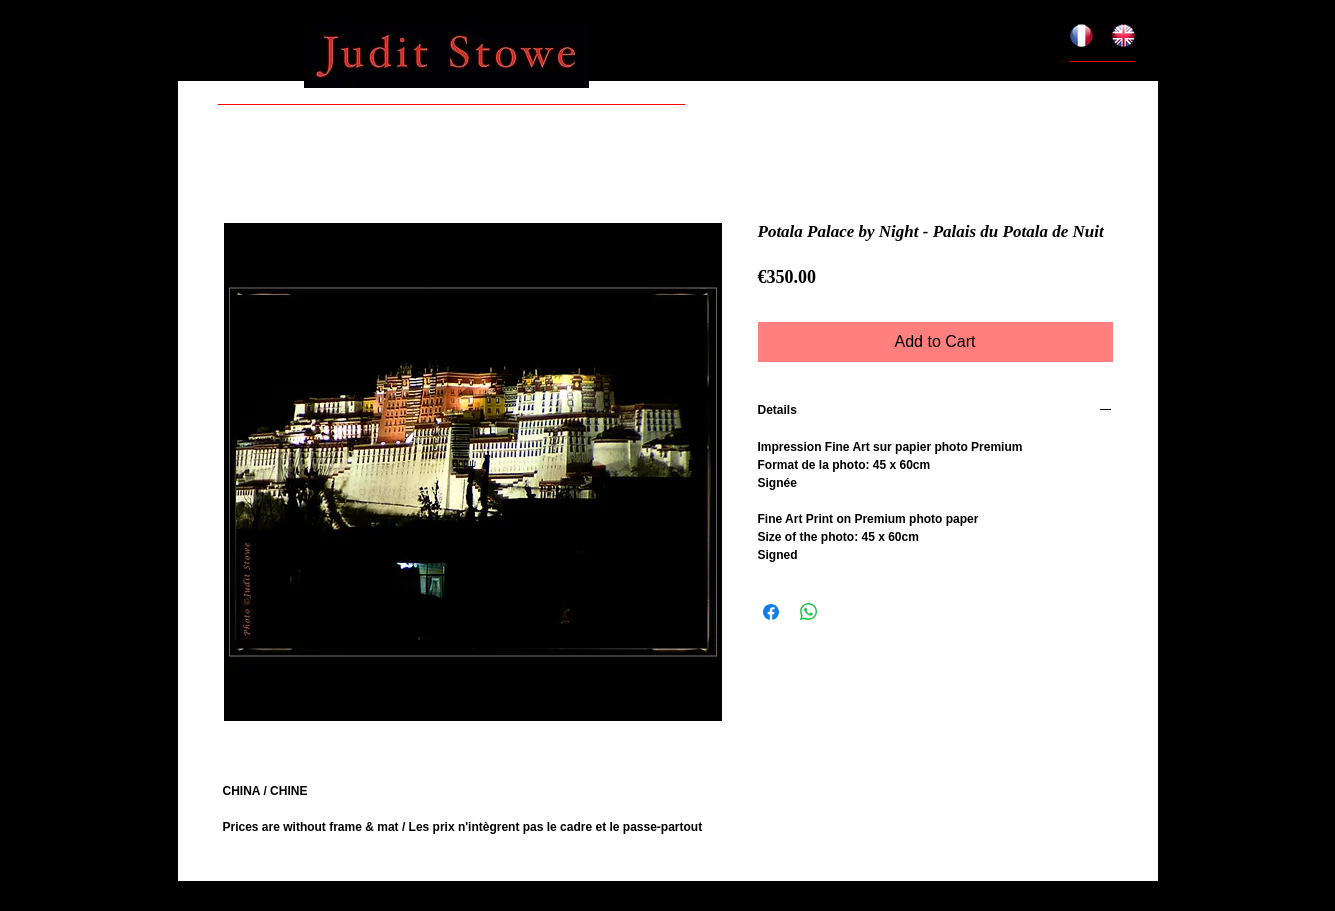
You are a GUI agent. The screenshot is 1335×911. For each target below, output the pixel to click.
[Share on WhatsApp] (809, 612)
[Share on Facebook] (771, 612)
